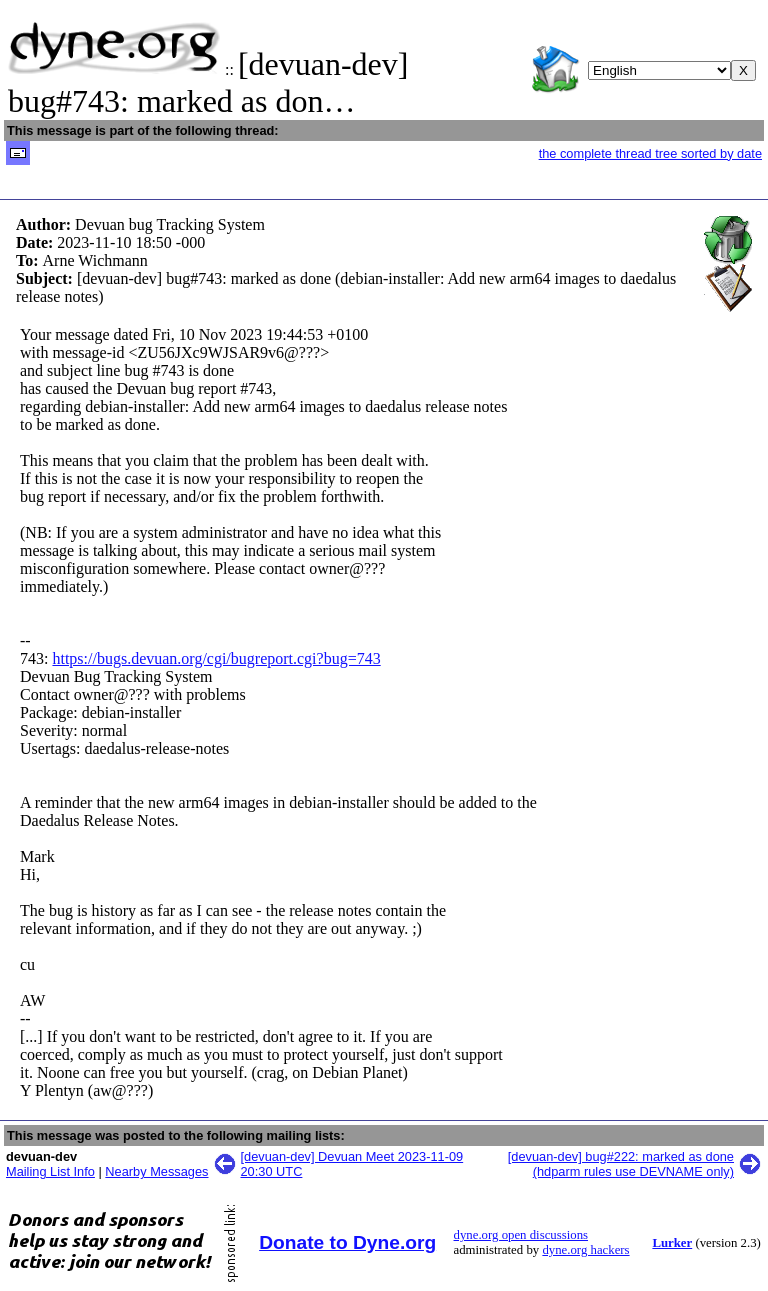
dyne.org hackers (585, 1250)
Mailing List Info (50, 1171)
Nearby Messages (156, 1171)
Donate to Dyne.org (347, 1242)
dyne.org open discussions (521, 1235)
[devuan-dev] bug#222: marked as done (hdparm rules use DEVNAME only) (621, 1164)
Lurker (672, 1243)
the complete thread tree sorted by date (650, 153)
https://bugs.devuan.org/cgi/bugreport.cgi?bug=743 (216, 658)
